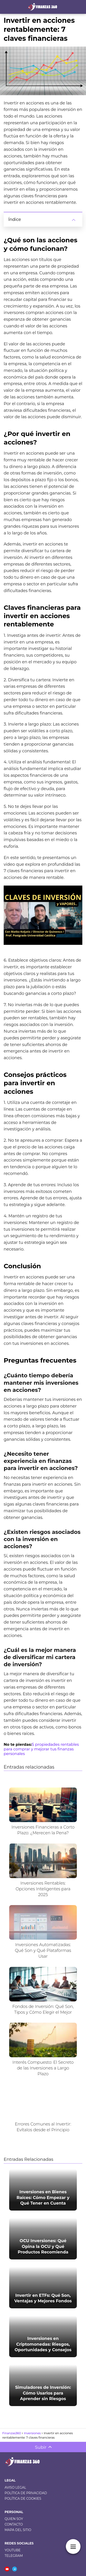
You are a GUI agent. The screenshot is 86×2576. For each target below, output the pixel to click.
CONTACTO (14, 2524)
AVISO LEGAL (15, 2487)
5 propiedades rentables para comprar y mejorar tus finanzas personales (41, 1749)
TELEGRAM (14, 2556)
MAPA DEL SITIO (18, 2530)
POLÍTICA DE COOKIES (23, 2498)
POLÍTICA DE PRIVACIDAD (26, 2493)
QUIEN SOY (14, 2519)
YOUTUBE (13, 2550)
